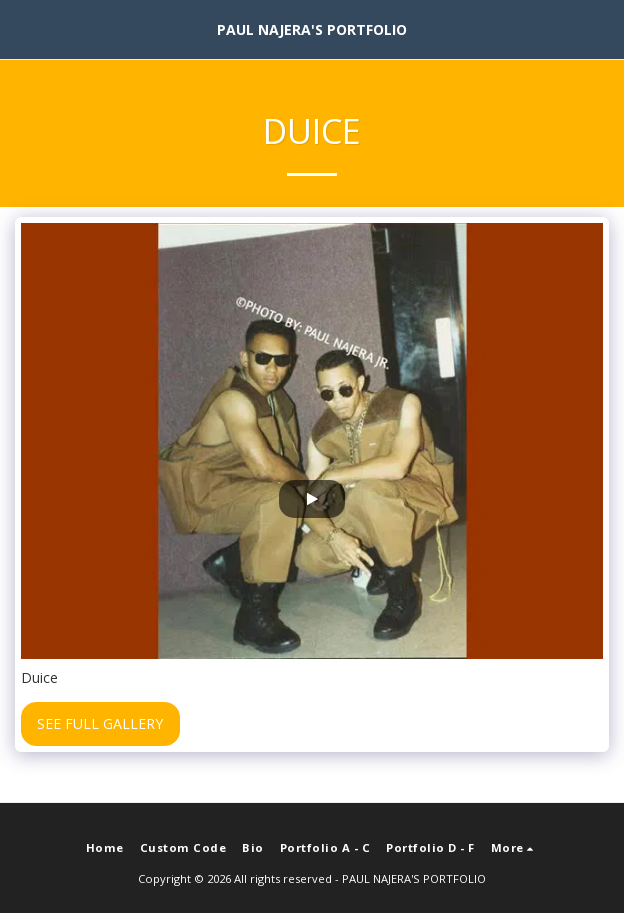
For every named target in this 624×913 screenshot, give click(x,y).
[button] (22, 28)
